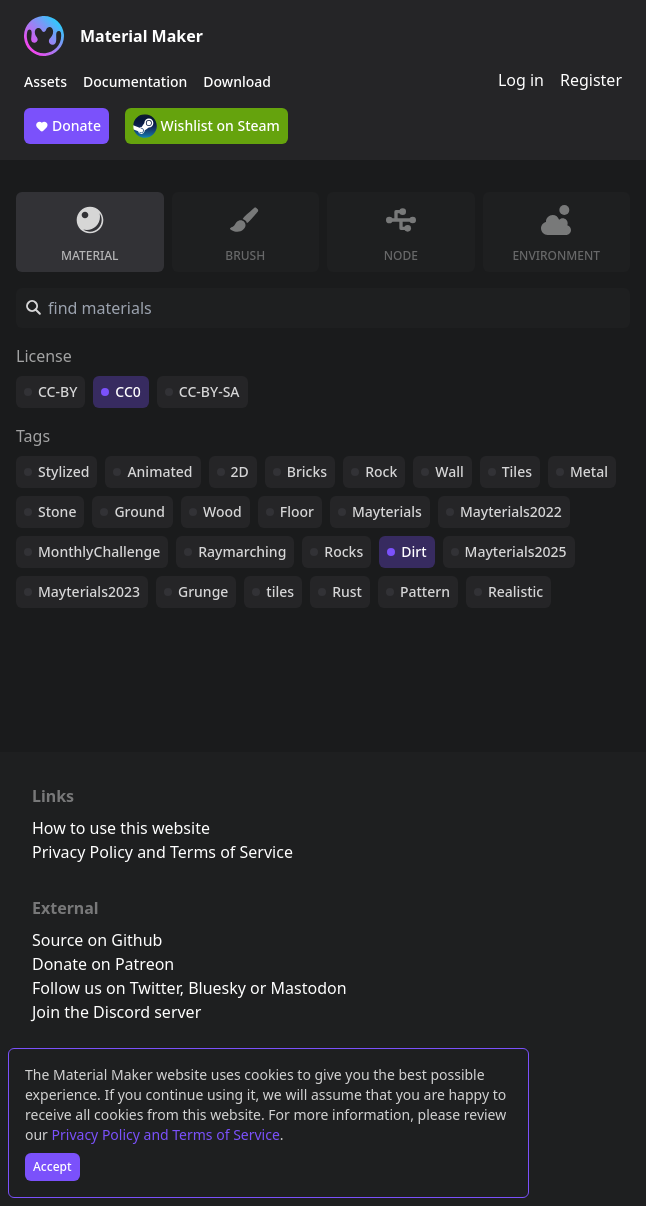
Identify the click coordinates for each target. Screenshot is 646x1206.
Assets (45, 81)
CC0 (128, 391)
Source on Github (97, 940)
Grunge (203, 591)
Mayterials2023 (89, 591)
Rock (381, 471)
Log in (521, 80)
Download (237, 81)
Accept (52, 1166)
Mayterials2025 (516, 551)
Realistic (515, 591)
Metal (589, 471)
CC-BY (57, 391)
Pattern (425, 591)
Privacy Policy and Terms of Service (166, 1134)
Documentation (135, 81)
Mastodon (309, 988)
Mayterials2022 (511, 511)
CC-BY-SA (209, 391)
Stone (57, 511)
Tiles (517, 471)
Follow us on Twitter (106, 988)
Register (591, 80)
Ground (139, 511)
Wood (222, 511)
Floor (297, 511)
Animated (159, 471)
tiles (280, 591)
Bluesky (217, 988)
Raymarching (242, 551)
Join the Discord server (116, 1012)
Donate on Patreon (103, 964)
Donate (66, 126)
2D (240, 471)
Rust (347, 591)
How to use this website (121, 828)
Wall (449, 471)
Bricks (307, 471)
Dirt (413, 551)
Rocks (343, 551)
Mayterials (387, 511)
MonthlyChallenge (99, 551)
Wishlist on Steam (206, 126)
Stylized (63, 471)
